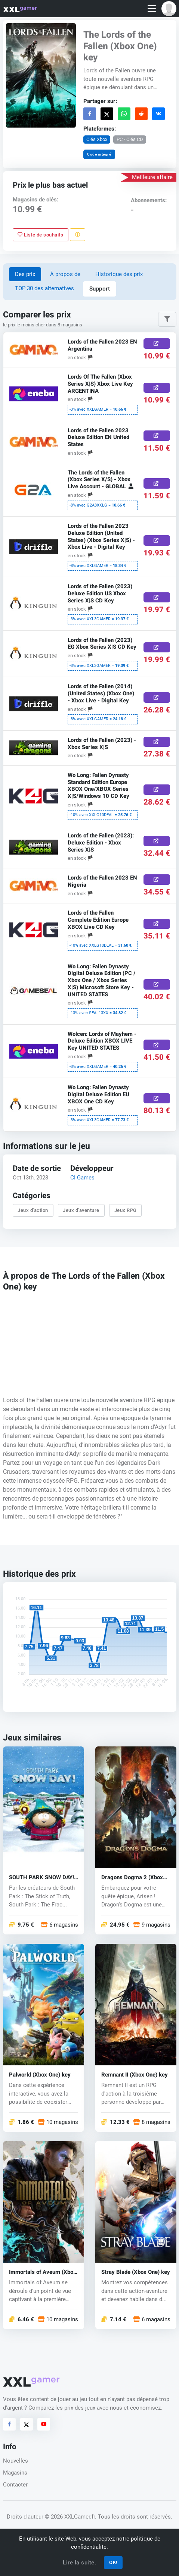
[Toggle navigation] (151, 8)
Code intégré (99, 154)
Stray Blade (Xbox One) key (135, 2272)
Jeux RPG (125, 1210)
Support (99, 288)
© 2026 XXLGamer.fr (70, 2516)
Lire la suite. (79, 2562)
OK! (113, 2562)
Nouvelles (15, 2460)
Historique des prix (119, 274)
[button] (168, 8)
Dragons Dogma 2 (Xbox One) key (132, 1877)
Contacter (15, 2484)
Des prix (25, 274)
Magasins (15, 2472)
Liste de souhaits (40, 235)
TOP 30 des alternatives (44, 288)
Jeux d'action (33, 1210)
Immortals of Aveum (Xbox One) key (42, 2272)
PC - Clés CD (129, 139)
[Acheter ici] (156, 343)
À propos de (65, 274)
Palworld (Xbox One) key (40, 2074)
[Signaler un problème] (77, 235)
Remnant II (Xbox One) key (134, 2074)
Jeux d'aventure (81, 1210)
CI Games (82, 1177)
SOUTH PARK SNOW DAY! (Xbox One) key (41, 1877)
